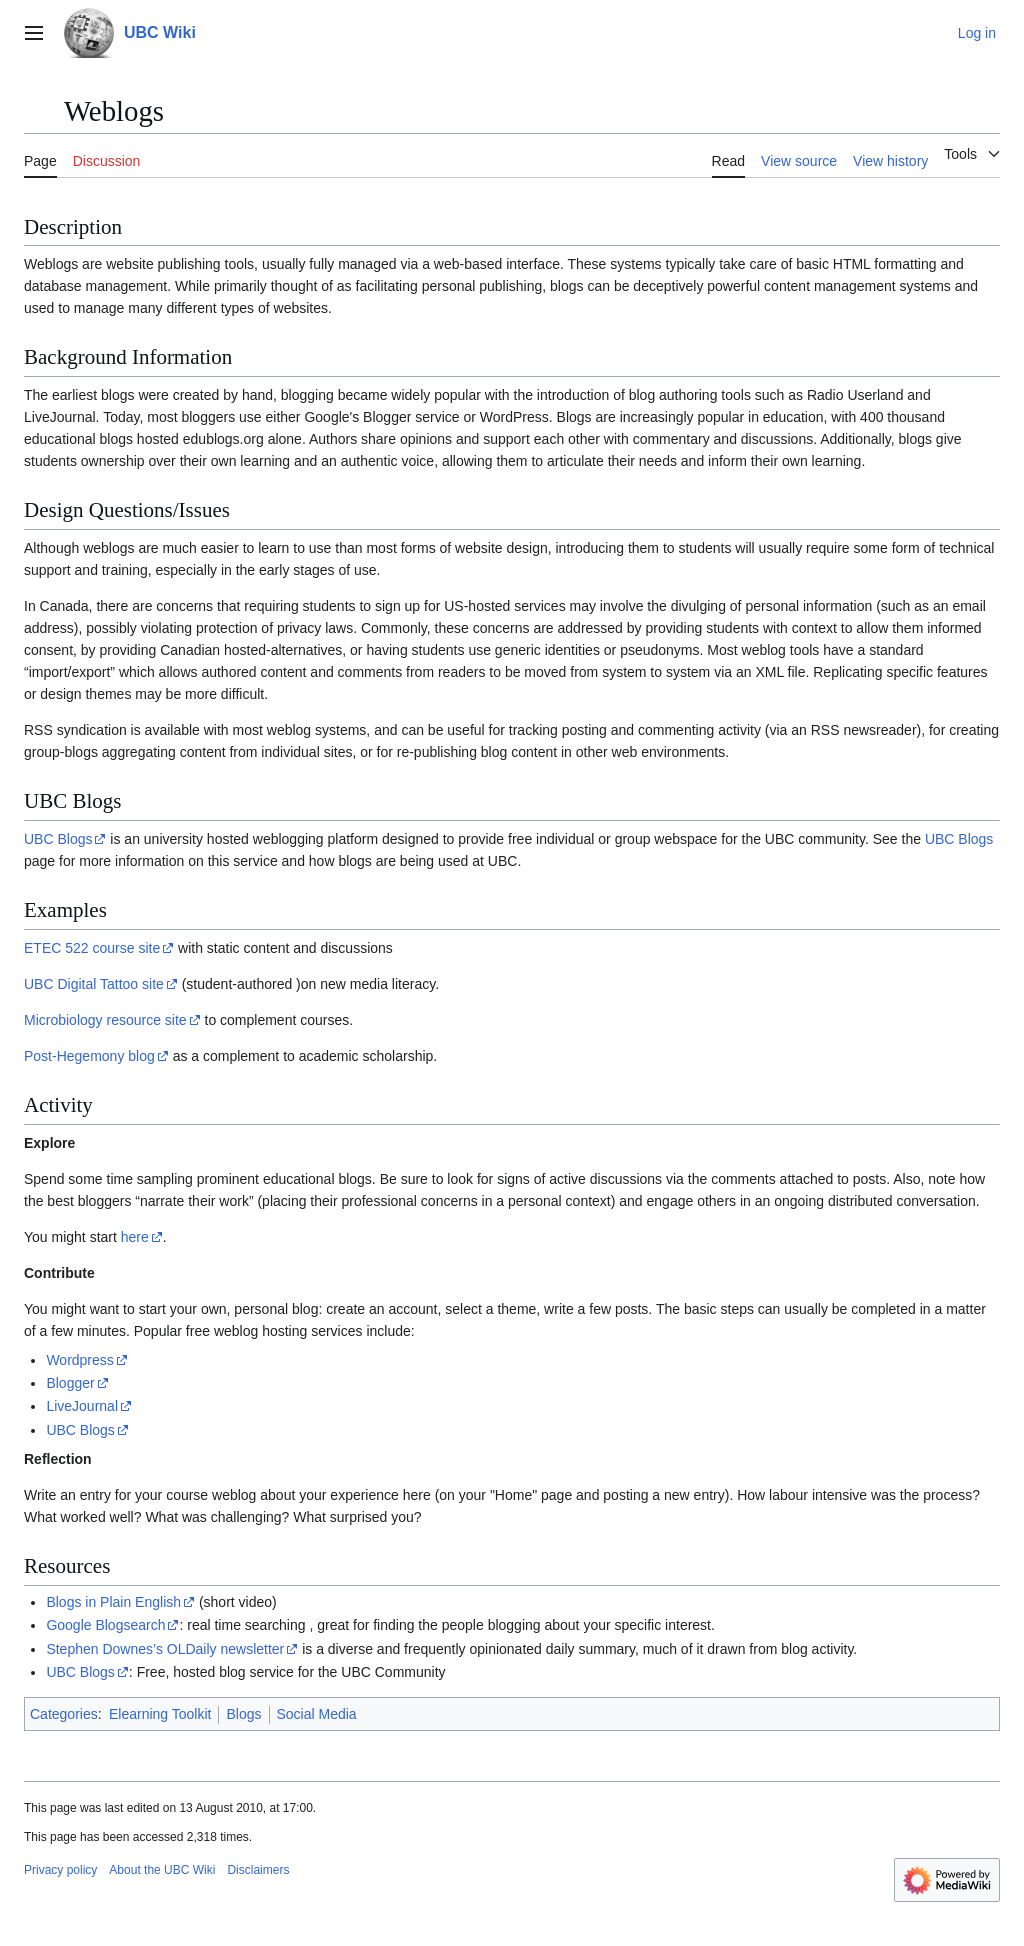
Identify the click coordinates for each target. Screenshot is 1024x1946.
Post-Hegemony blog (89, 1056)
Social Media (317, 1714)
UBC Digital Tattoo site (94, 984)
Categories (64, 1714)
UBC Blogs (58, 839)
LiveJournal (82, 1406)
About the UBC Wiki (162, 1870)
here (135, 1237)
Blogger (70, 1383)
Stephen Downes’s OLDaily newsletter (165, 1649)
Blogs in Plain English (113, 1602)
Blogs (243, 1714)
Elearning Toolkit (160, 1714)
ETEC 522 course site (92, 948)
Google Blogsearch (105, 1625)
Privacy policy (60, 1870)
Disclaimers (258, 1870)
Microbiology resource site (105, 1020)
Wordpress (79, 1360)
